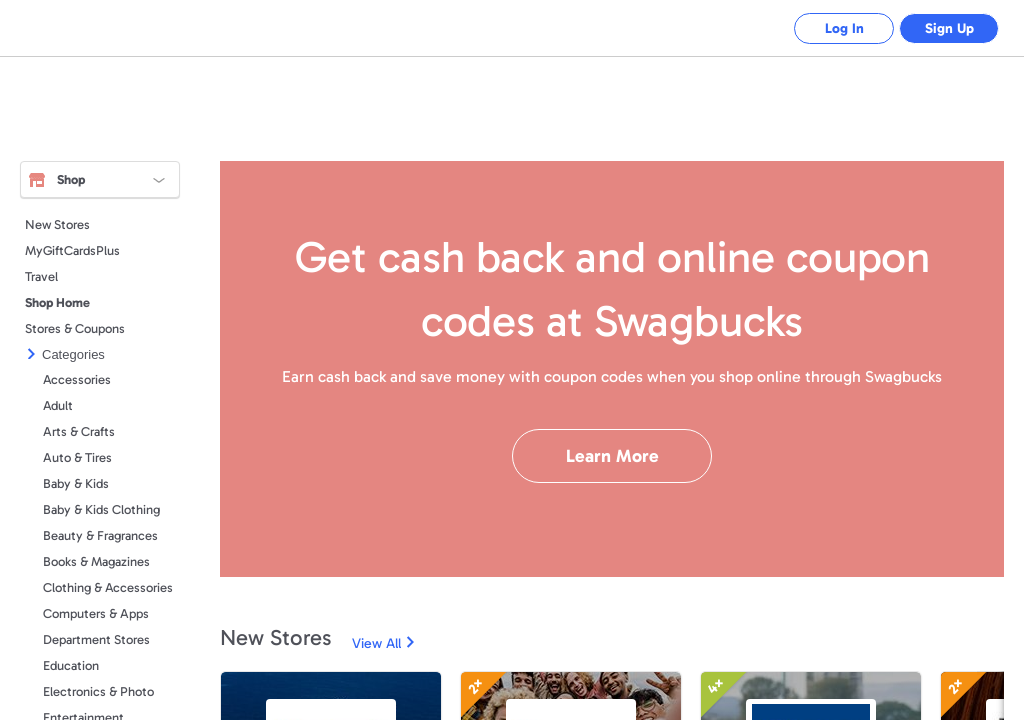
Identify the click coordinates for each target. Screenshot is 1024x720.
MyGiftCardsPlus (72, 250)
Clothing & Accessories (108, 587)
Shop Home (57, 302)
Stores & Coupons (75, 328)
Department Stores (96, 639)
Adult (58, 405)
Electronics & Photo (98, 691)
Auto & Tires (77, 457)
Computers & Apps (96, 613)
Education (71, 665)
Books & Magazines (96, 561)
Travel (41, 276)
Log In (844, 28)
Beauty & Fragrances (100, 535)
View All (376, 643)
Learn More (612, 456)
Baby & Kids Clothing (101, 509)
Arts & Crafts (79, 431)
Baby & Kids (76, 483)
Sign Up (949, 28)
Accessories (77, 379)
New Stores (57, 224)
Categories (73, 354)
